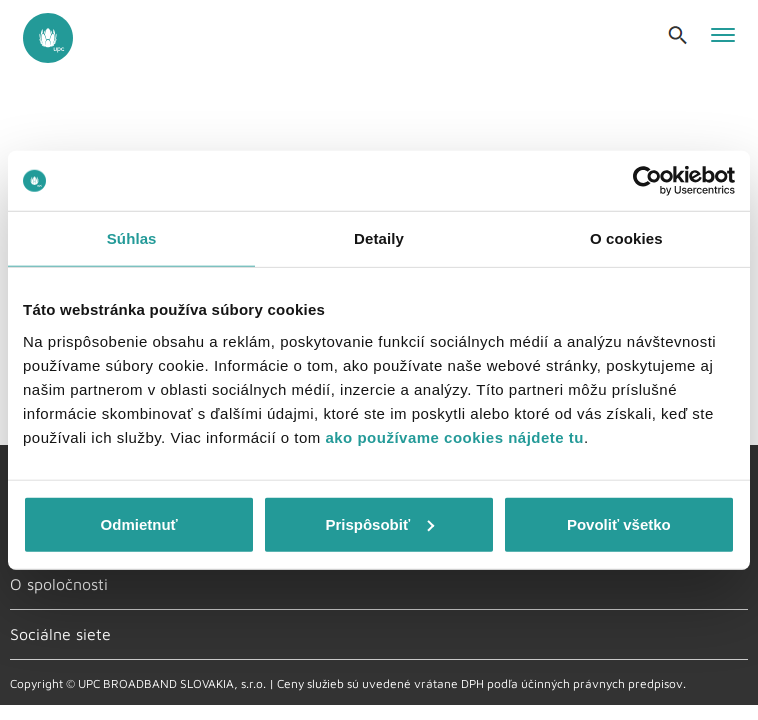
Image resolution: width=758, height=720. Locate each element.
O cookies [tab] (626, 238)
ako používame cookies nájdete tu (454, 436)
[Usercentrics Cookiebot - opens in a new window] (647, 181)
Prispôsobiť (379, 523)
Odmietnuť (139, 523)
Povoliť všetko (619, 523)
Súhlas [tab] (132, 238)
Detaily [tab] (379, 238)
